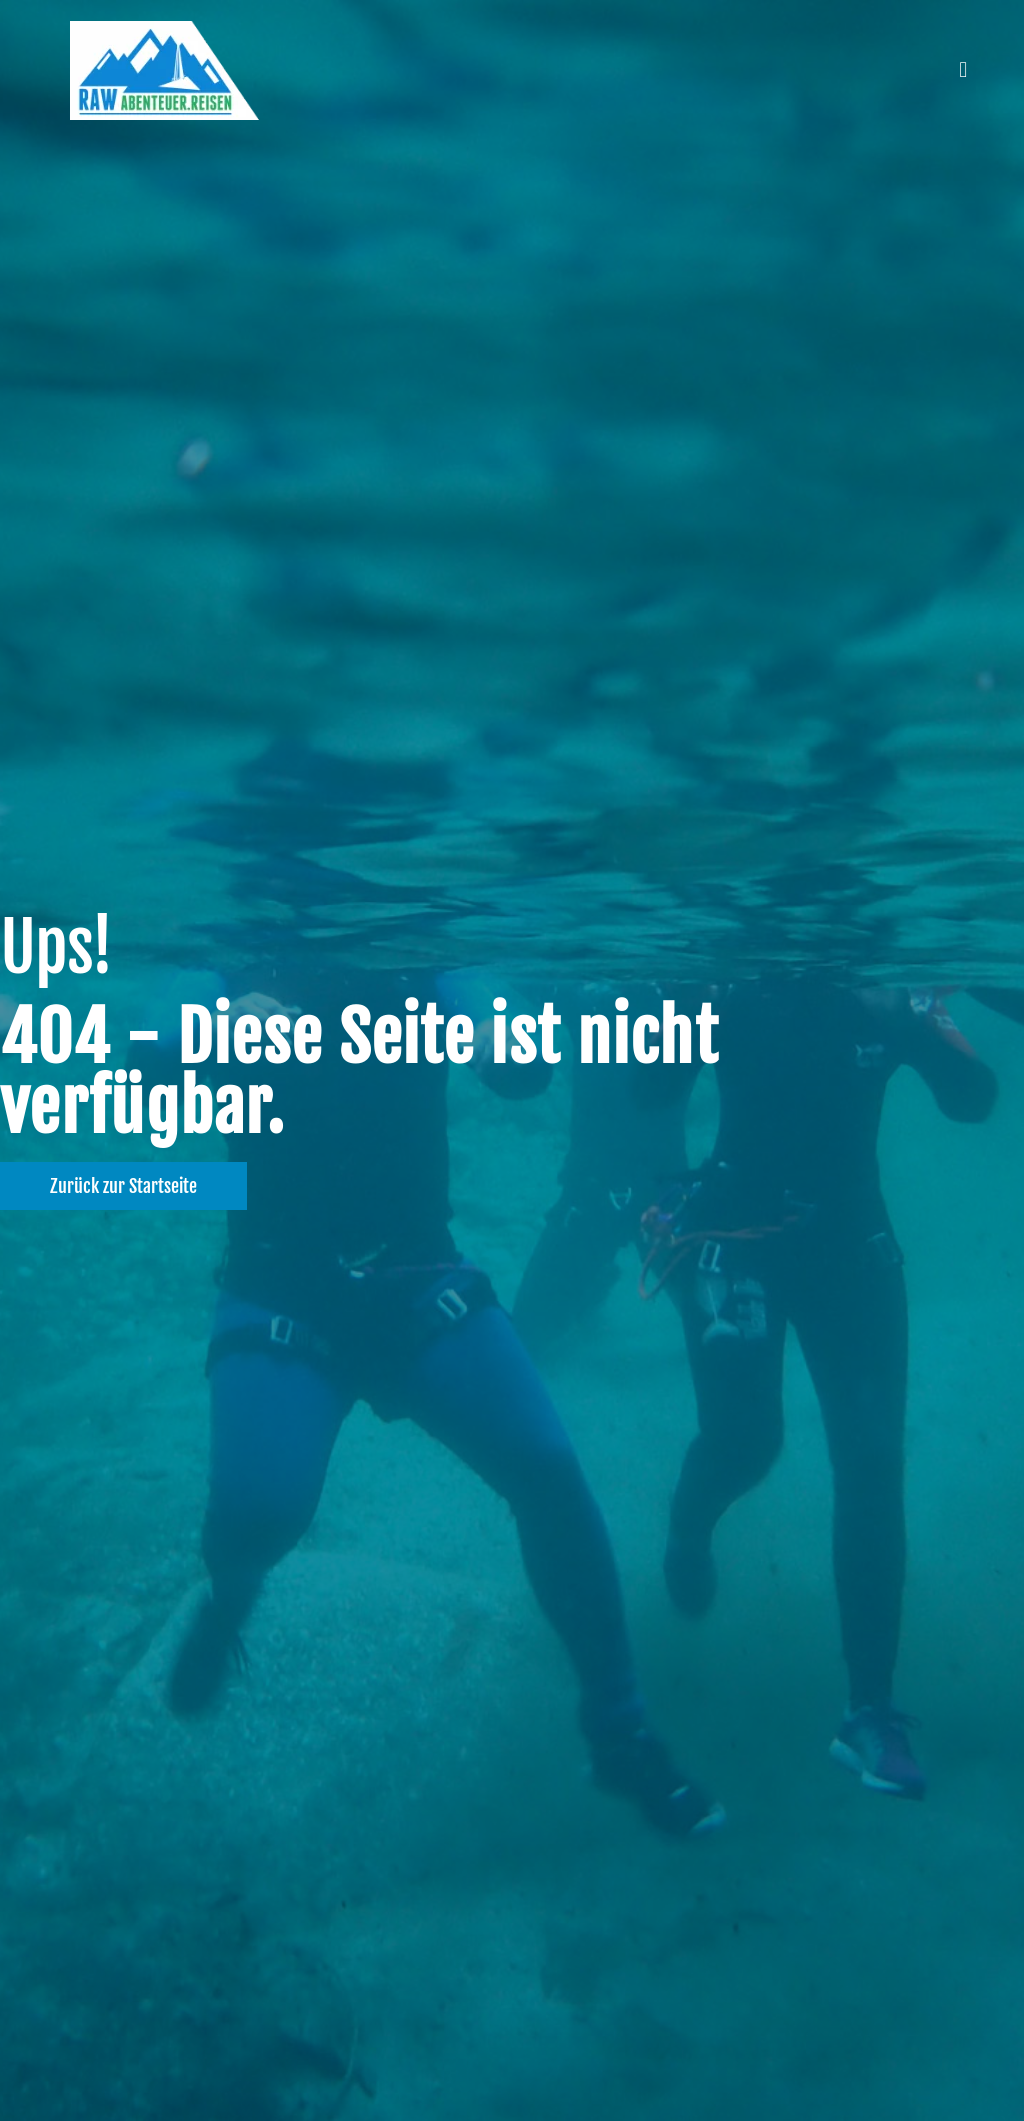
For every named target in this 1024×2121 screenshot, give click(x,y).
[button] (963, 70)
